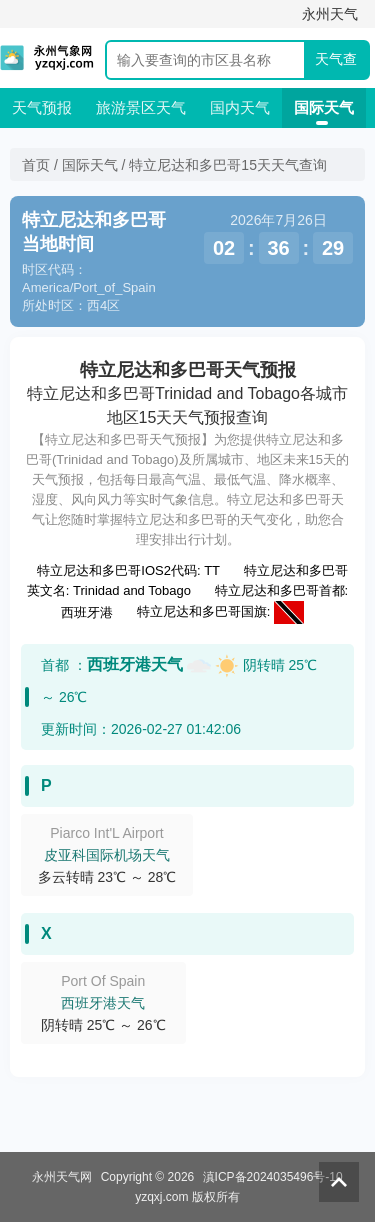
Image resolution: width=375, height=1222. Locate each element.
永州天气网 (62, 1177)
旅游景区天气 (141, 107)
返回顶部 (339, 1182)
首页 (36, 165)
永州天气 (330, 14)
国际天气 (324, 107)
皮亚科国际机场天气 (107, 855)
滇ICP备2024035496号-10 (273, 1177)
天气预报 (42, 107)
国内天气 (240, 107)
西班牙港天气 (135, 664)
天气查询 (336, 64)
